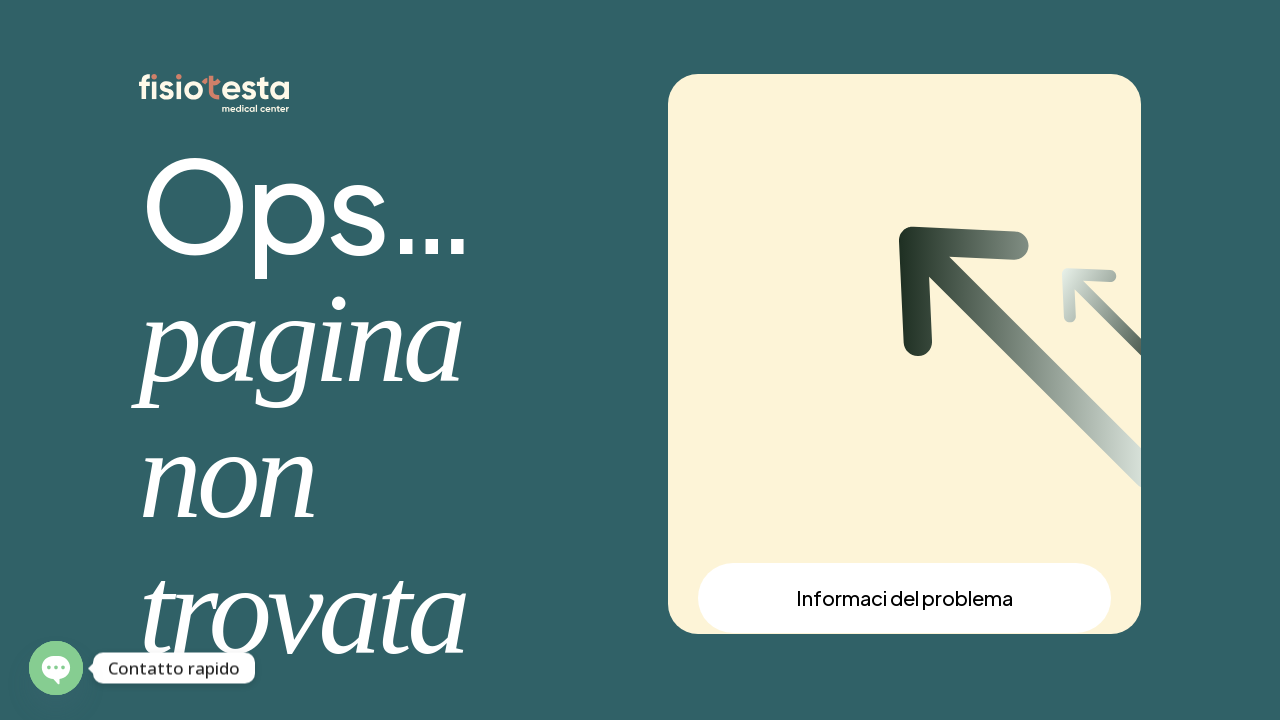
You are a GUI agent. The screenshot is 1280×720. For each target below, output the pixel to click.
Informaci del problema (904, 597)
